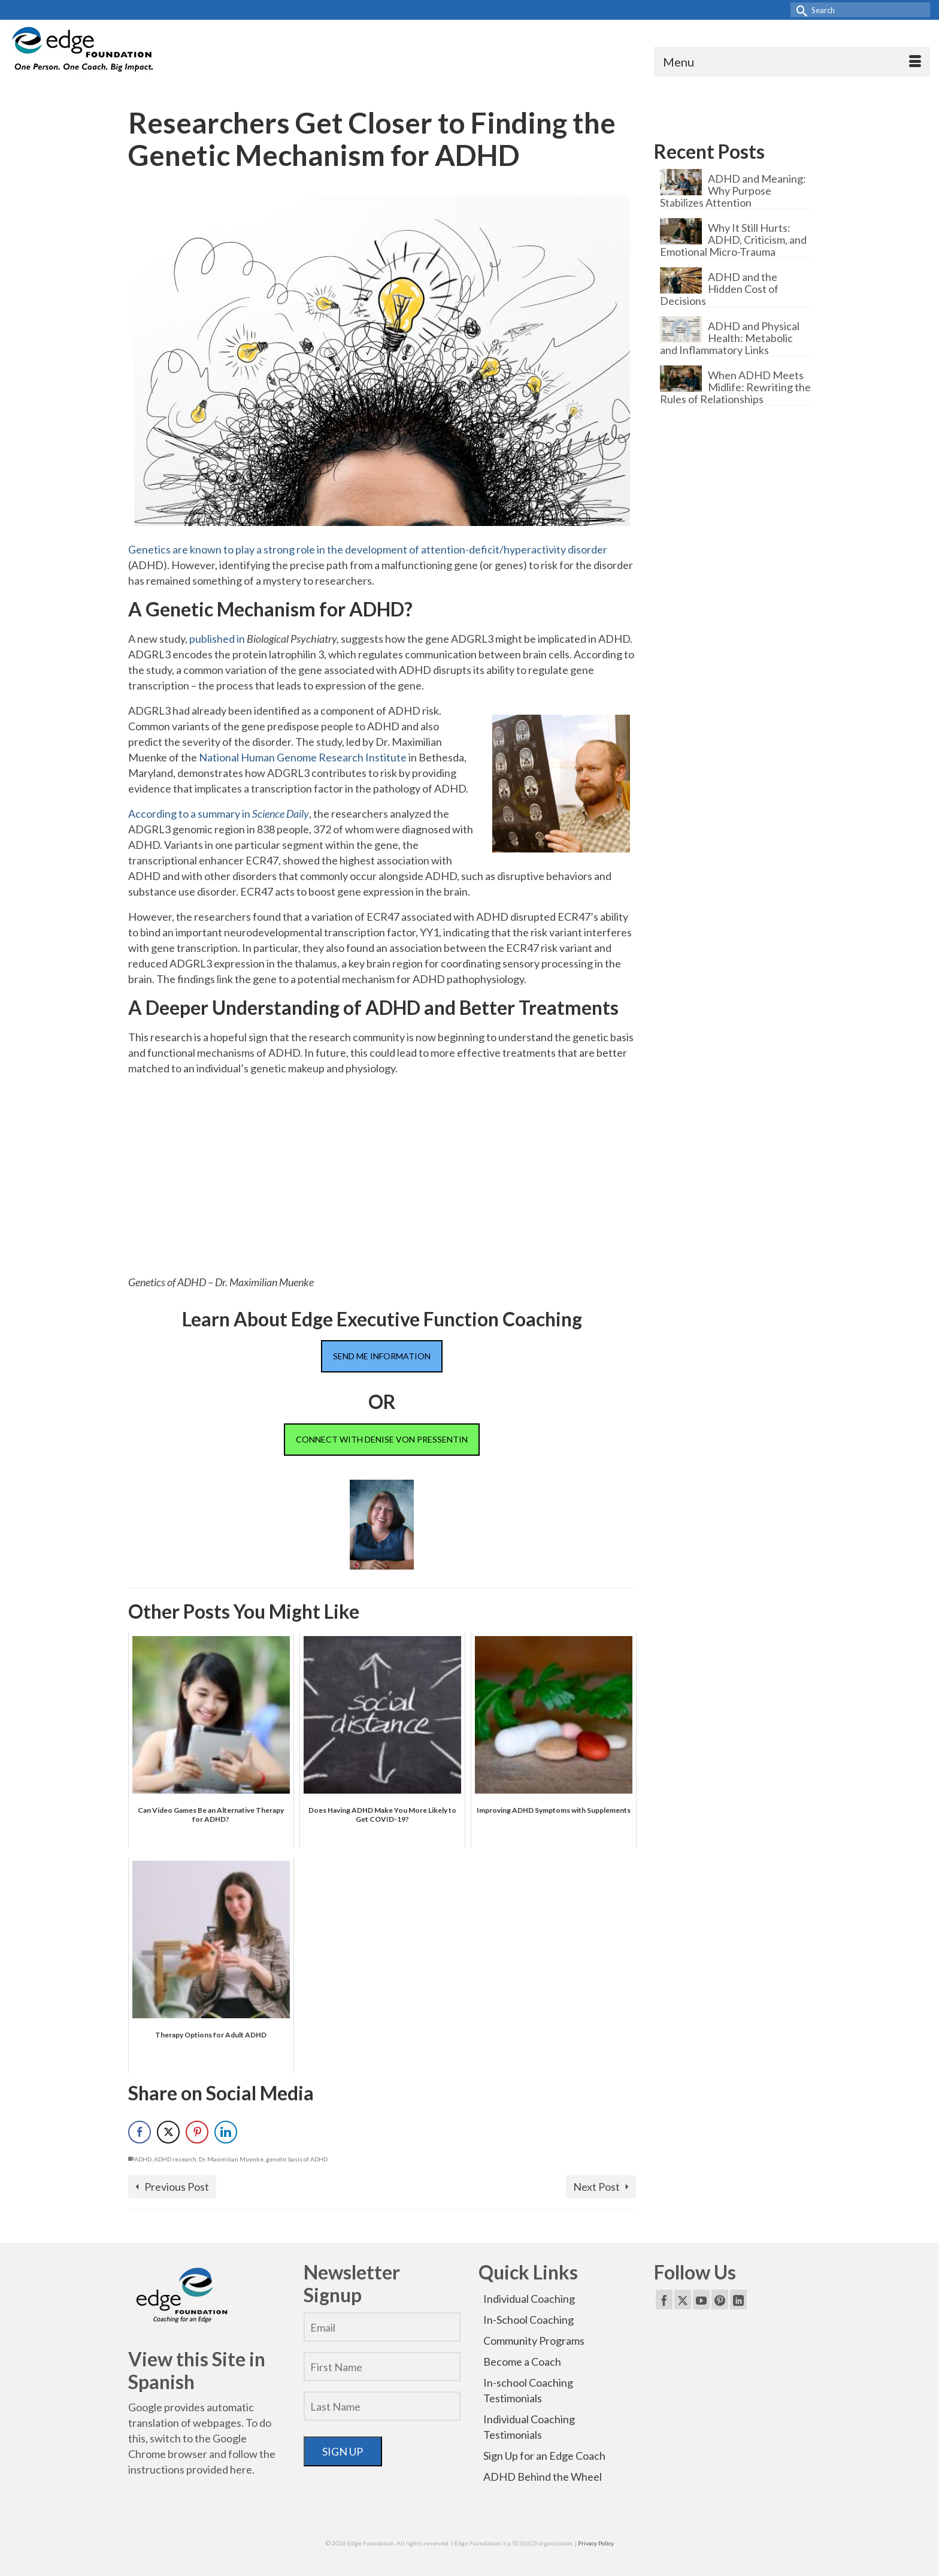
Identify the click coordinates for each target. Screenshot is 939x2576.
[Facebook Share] (139, 2132)
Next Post (596, 2186)
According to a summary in (218, 813)
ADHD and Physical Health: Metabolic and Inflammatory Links (729, 337)
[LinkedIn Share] (225, 2132)
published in (218, 638)
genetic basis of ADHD (297, 2159)
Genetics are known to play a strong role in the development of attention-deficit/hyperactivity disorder (367, 549)
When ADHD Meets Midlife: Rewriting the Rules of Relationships (735, 386)
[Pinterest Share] (197, 2132)
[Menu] (792, 62)
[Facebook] (664, 2299)
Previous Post (176, 2186)
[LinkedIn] (738, 2299)
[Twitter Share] (168, 2132)
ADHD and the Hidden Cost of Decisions (719, 288)
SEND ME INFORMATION (382, 1356)
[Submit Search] (799, 9)
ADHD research (175, 2159)
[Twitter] (682, 2299)
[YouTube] (701, 2299)
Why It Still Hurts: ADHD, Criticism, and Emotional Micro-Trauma (733, 239)
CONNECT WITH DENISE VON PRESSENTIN (382, 1439)
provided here (219, 2469)
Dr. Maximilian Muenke (231, 2159)
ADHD (143, 2159)
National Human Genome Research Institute (303, 757)
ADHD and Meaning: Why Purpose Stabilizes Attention (733, 190)
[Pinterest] (719, 2299)
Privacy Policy (596, 2543)
